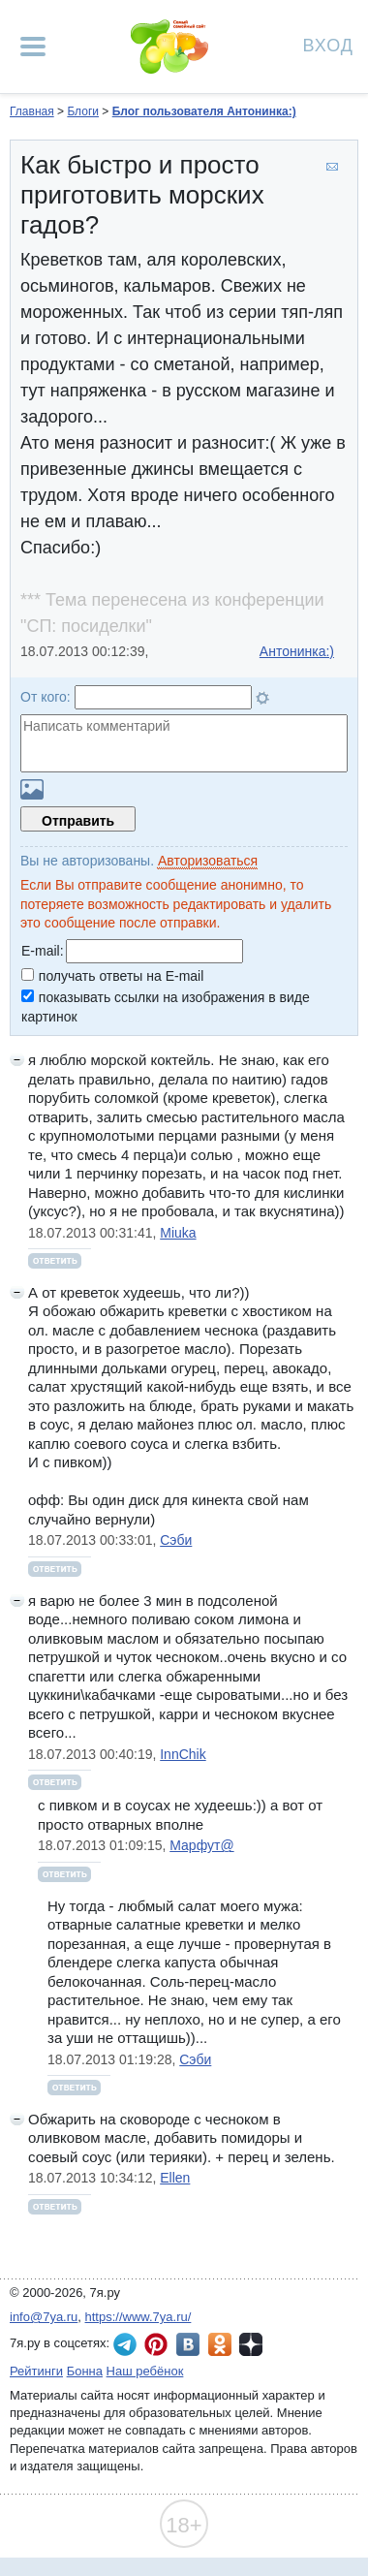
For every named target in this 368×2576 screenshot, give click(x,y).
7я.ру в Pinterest (156, 2344)
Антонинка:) (297, 651)
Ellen (175, 2177)
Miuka (178, 1233)
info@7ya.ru (43, 2316)
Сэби (176, 1540)
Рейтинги (36, 2371)
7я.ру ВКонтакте (187, 2344)
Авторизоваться (208, 860)
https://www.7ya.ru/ (138, 2316)
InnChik (182, 1754)
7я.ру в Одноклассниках (219, 2344)
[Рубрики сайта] (33, 46)
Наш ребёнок (145, 2371)
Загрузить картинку (32, 789)
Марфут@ (201, 1845)
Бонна (85, 2371)
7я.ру (250, 2344)
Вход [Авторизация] (328, 44)
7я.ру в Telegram (125, 2344)
